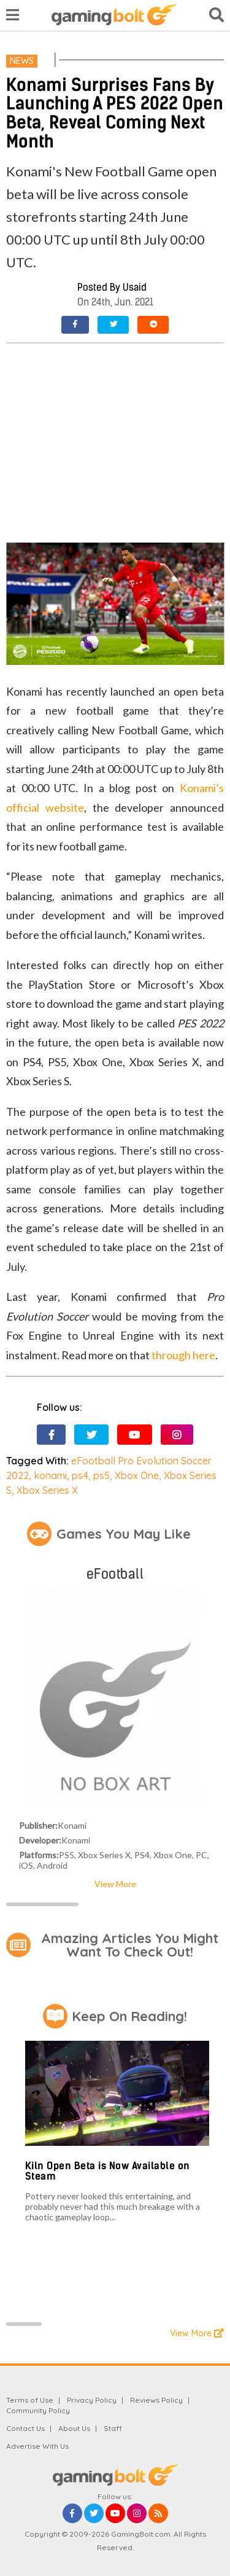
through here (183, 1355)
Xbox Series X (47, 1490)
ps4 (80, 1475)
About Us (74, 2428)
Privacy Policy (92, 2400)
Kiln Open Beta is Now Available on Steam (107, 2171)
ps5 (101, 1475)
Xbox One (137, 1475)
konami (50, 1475)
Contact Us (25, 2428)
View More (115, 1884)
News (22, 60)
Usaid (135, 287)
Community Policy (38, 2410)
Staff (113, 2428)
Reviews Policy (156, 2400)
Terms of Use (29, 2400)
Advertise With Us (37, 2446)
